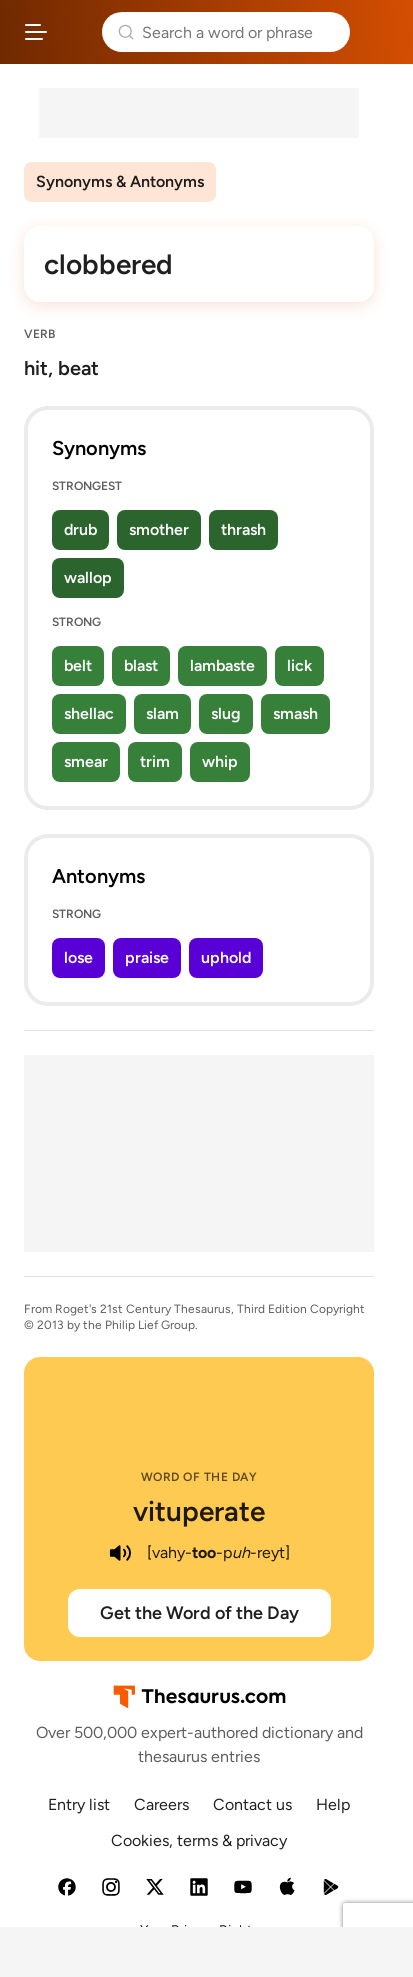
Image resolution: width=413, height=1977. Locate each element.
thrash (243, 529)
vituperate (199, 1511)
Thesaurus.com (75, 32)
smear (86, 761)
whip (220, 761)
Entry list (79, 1804)
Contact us (252, 1804)
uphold (226, 957)
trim (155, 761)
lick (299, 665)
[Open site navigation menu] (36, 32)
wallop (88, 577)
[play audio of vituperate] (121, 1553)
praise (147, 957)
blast (141, 665)
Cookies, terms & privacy (199, 1840)
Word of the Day (199, 1477)
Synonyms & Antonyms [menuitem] (120, 181)
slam (162, 713)
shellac (89, 713)
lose (78, 957)
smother (159, 529)
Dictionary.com (377, 32)
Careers (161, 1804)
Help (333, 1804)
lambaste (222, 665)
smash (295, 713)
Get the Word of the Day (199, 1613)
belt (78, 665)
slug (226, 713)
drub (80, 529)
